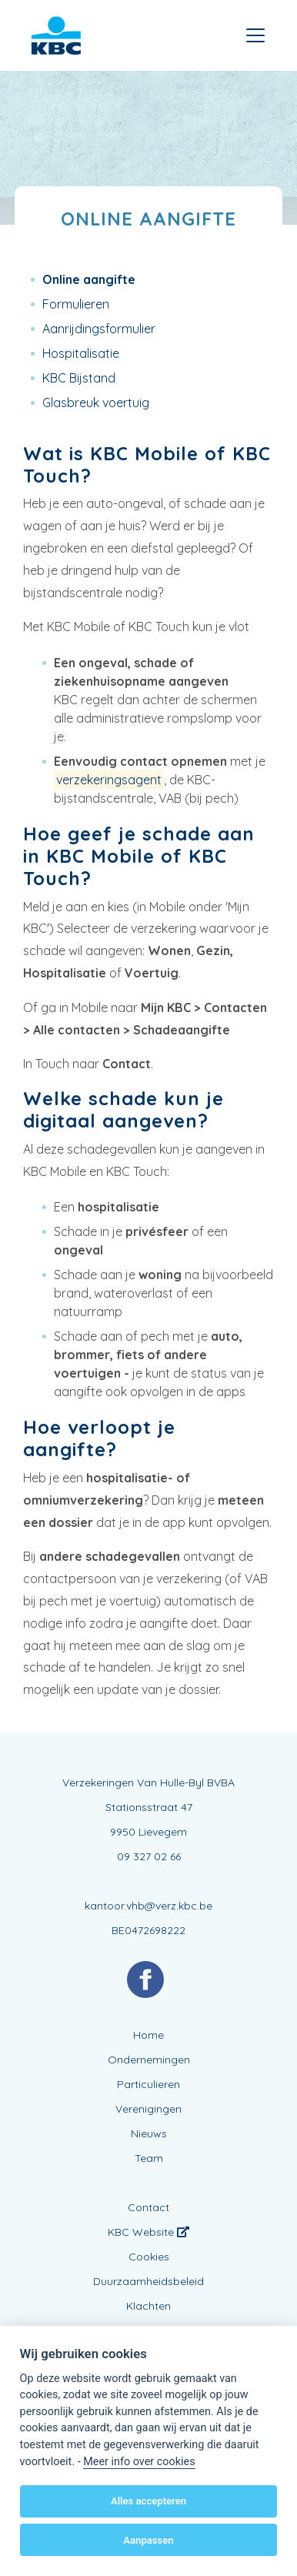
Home (148, 2035)
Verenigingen (148, 2109)
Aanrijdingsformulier (98, 328)
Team (149, 2158)
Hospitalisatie (80, 353)
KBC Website (148, 2232)
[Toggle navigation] (255, 35)
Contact (148, 2207)
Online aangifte (88, 279)
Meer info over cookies (139, 2461)
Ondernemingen (149, 2059)
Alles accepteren (148, 2501)
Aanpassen (148, 2540)
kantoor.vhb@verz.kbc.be (148, 1906)
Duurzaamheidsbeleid (148, 2281)
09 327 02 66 (149, 1856)
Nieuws (149, 2133)
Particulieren (148, 2084)
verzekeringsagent (109, 779)
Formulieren (75, 304)
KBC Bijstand (78, 378)
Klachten (148, 2306)
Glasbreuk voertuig (95, 402)
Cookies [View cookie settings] (148, 2257)
